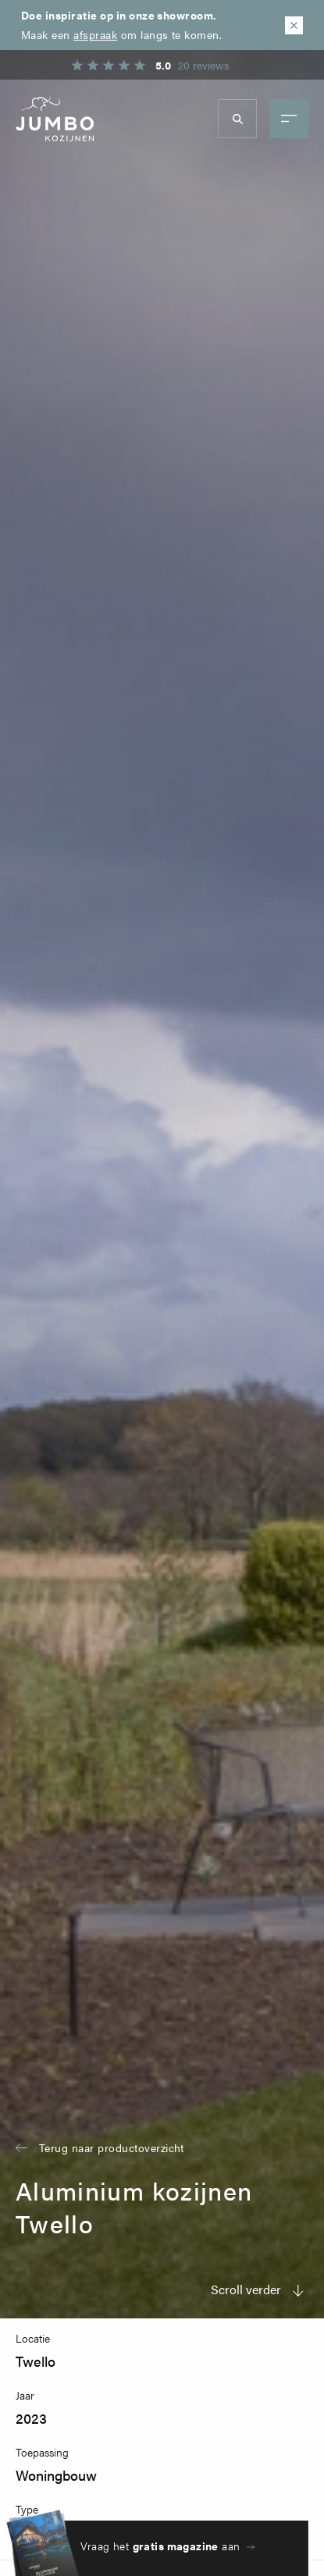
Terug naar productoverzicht (111, 2147)
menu (288, 118)
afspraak (95, 34)
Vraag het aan (160, 2545)
